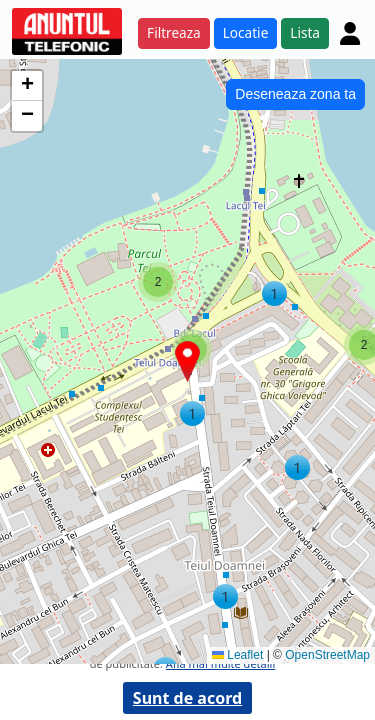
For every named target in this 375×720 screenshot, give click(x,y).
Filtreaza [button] (174, 32)
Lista (305, 32)
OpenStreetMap (327, 655)
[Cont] (350, 33)
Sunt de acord (187, 698)
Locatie (246, 32)
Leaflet (237, 655)
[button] (225, 596)
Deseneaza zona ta (295, 94)
